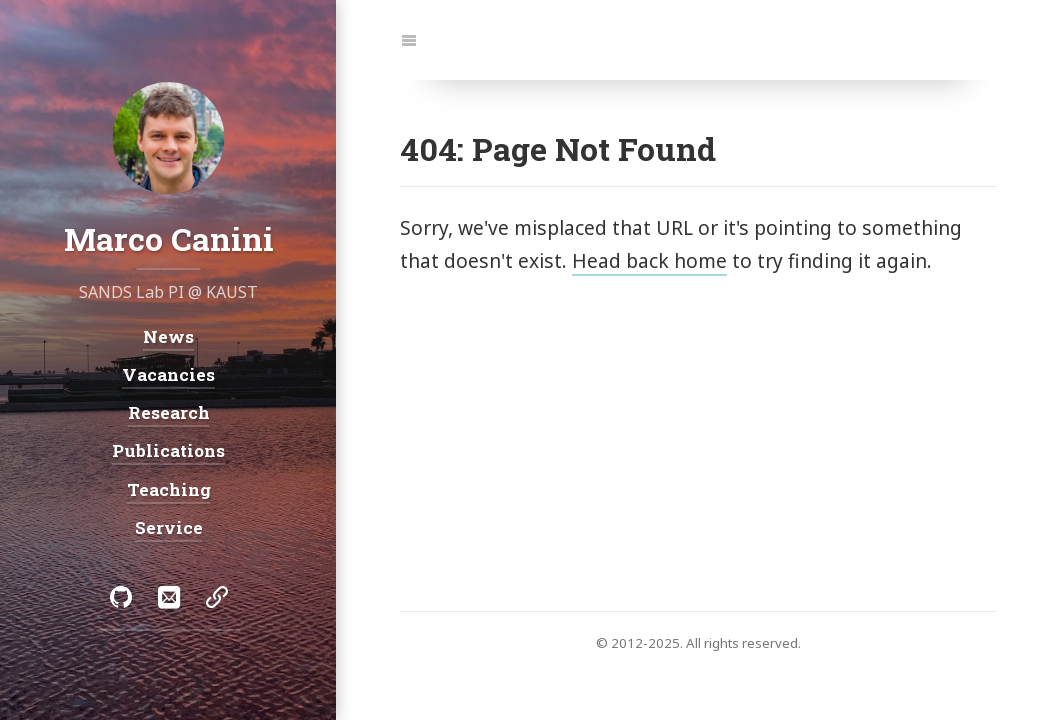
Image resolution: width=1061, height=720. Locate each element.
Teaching (168, 488)
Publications (168, 450)
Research (168, 412)
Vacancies (168, 373)
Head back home (649, 260)
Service (168, 526)
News (168, 335)
